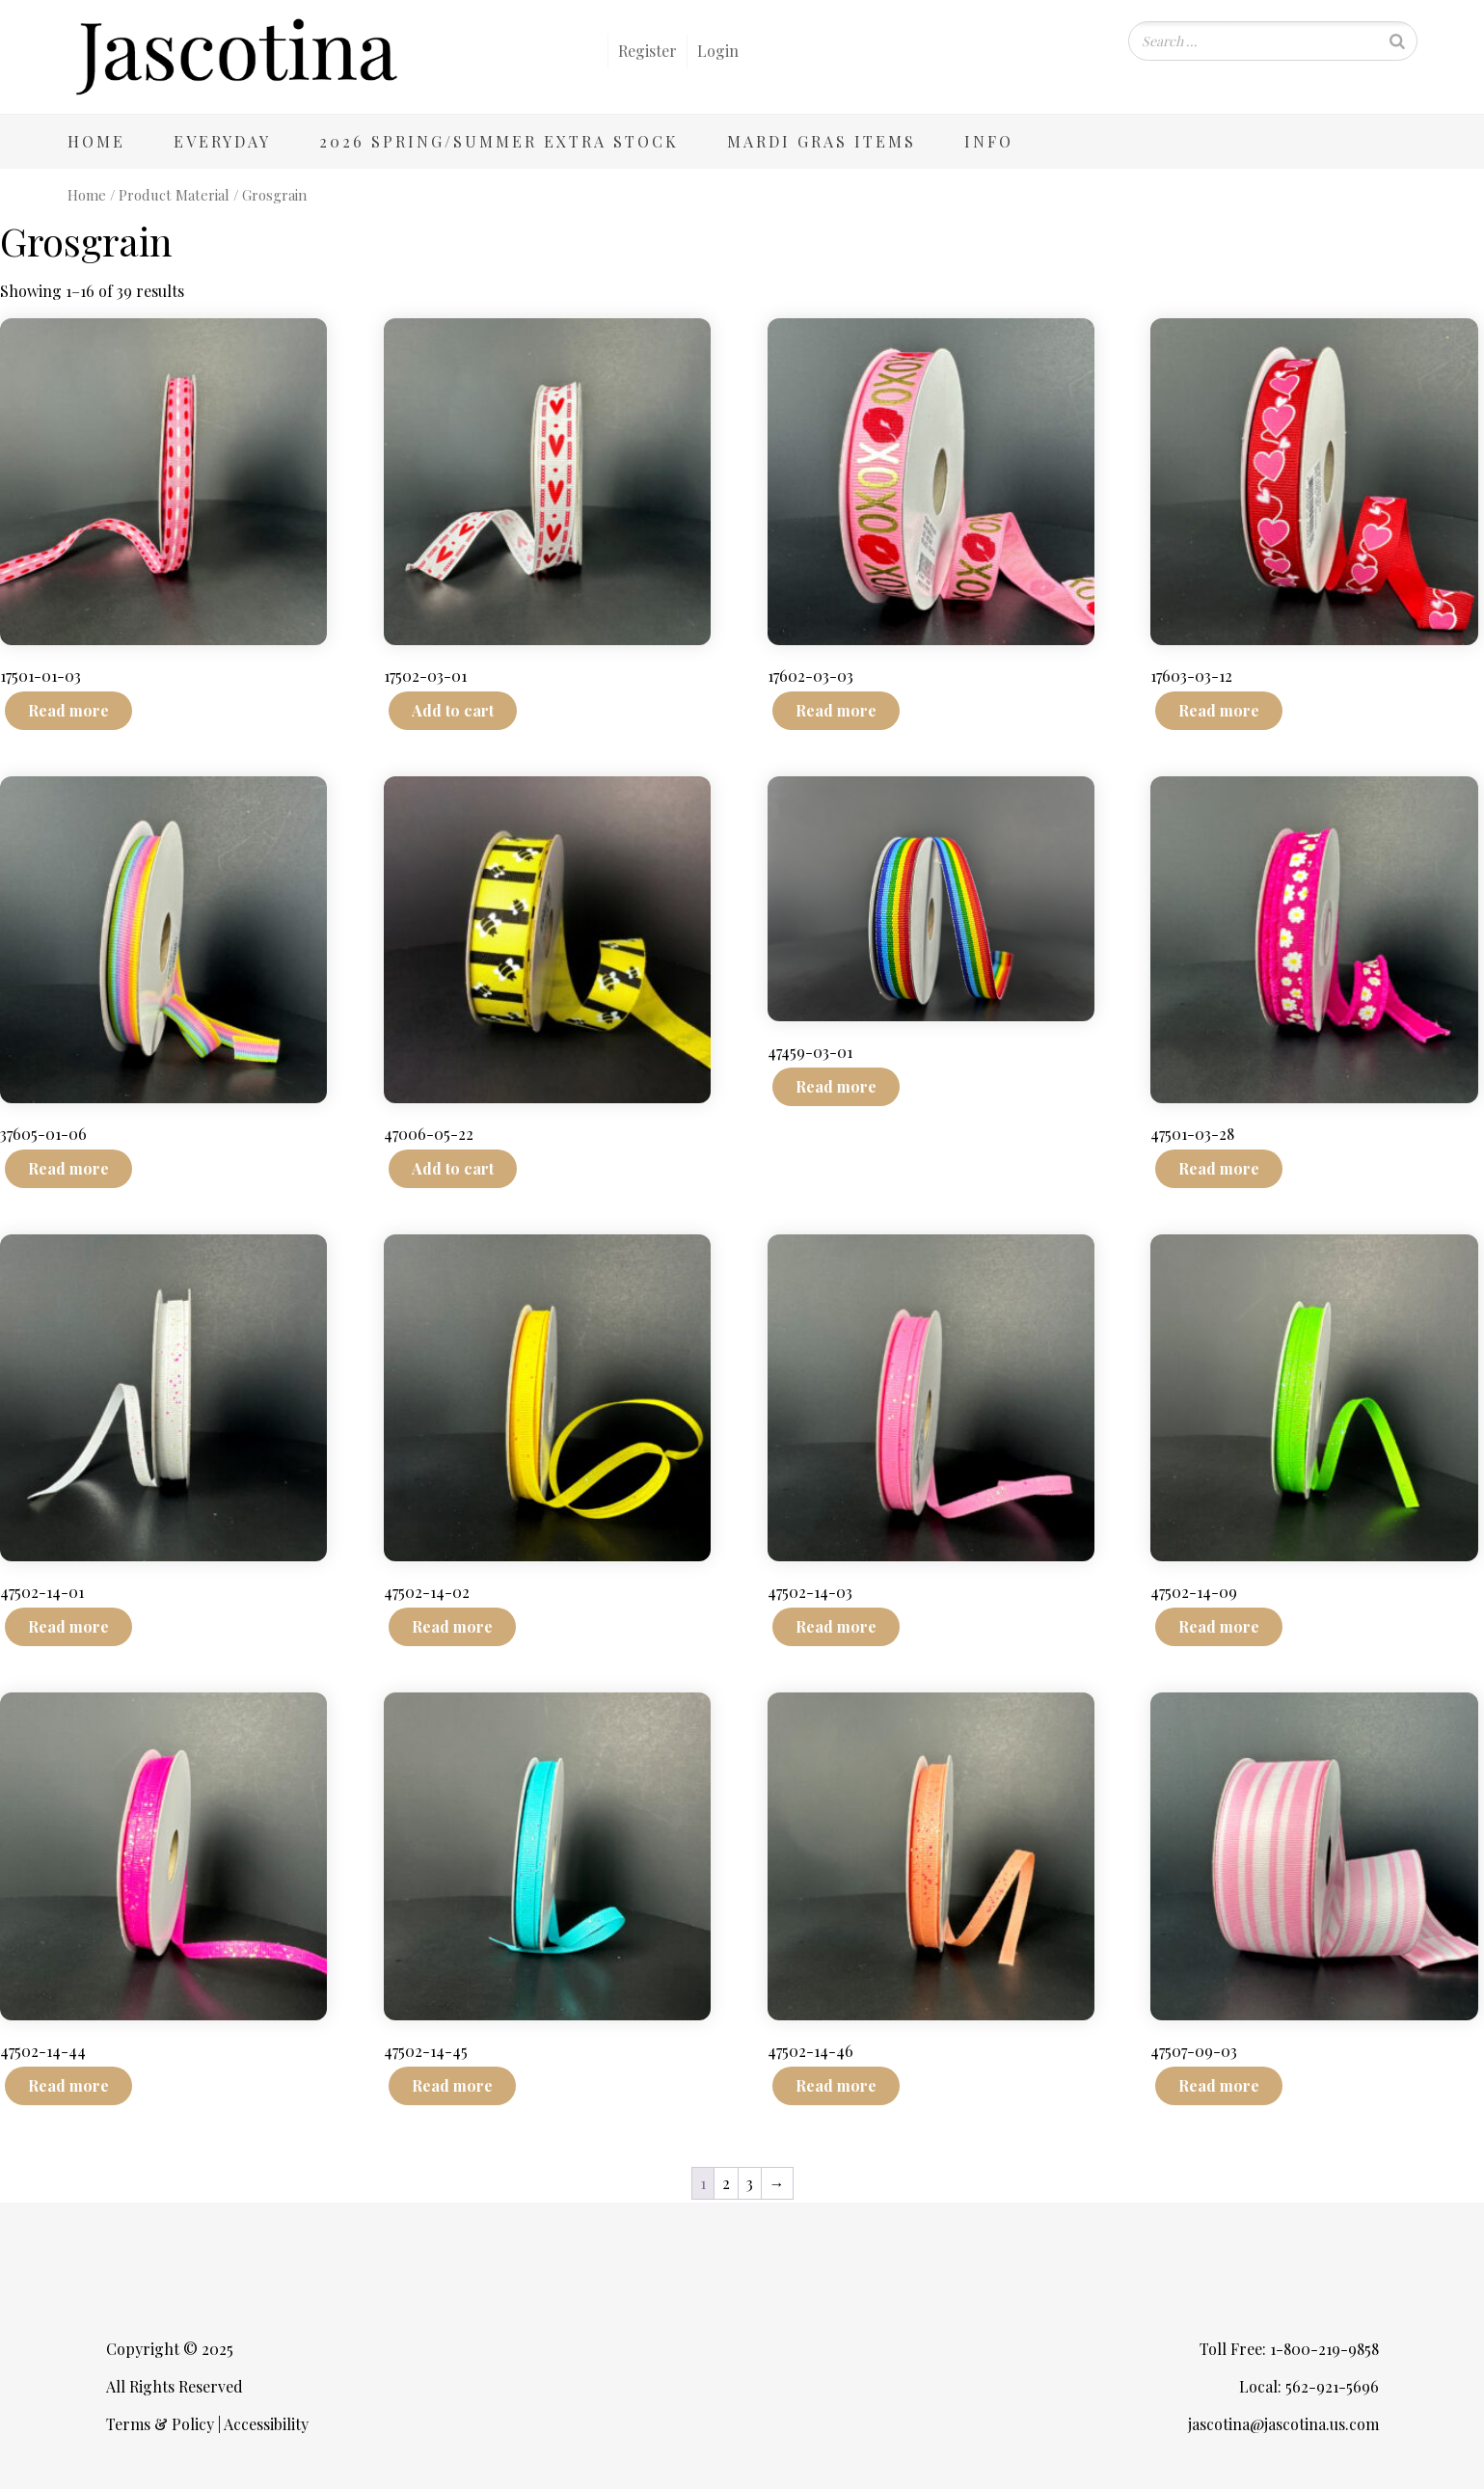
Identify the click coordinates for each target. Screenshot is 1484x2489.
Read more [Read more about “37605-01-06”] (68, 1168)
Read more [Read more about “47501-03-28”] (1218, 1168)
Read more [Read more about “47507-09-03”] (1218, 2085)
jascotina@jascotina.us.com (1283, 2424)
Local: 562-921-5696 (1309, 2386)
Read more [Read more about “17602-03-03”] (836, 710)
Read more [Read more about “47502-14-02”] (452, 1626)
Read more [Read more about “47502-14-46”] (836, 2085)
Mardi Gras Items (821, 141)
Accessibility (266, 2424)
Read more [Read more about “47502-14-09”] (1218, 1626)
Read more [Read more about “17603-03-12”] (1218, 710)
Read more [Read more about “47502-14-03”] (836, 1626)
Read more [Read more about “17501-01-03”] (68, 710)
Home (96, 141)
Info (988, 141)
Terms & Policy (160, 2424)
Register (647, 51)
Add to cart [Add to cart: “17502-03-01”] (453, 710)
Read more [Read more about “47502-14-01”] (68, 1626)
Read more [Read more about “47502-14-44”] (68, 2085)
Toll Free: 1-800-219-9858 (1289, 2349)
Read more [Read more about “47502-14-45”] (452, 2085)
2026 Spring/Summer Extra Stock (499, 141)
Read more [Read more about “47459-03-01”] (836, 1086)
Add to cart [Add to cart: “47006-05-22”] (453, 1168)
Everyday (222, 141)
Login (718, 51)
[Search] (1397, 41)
